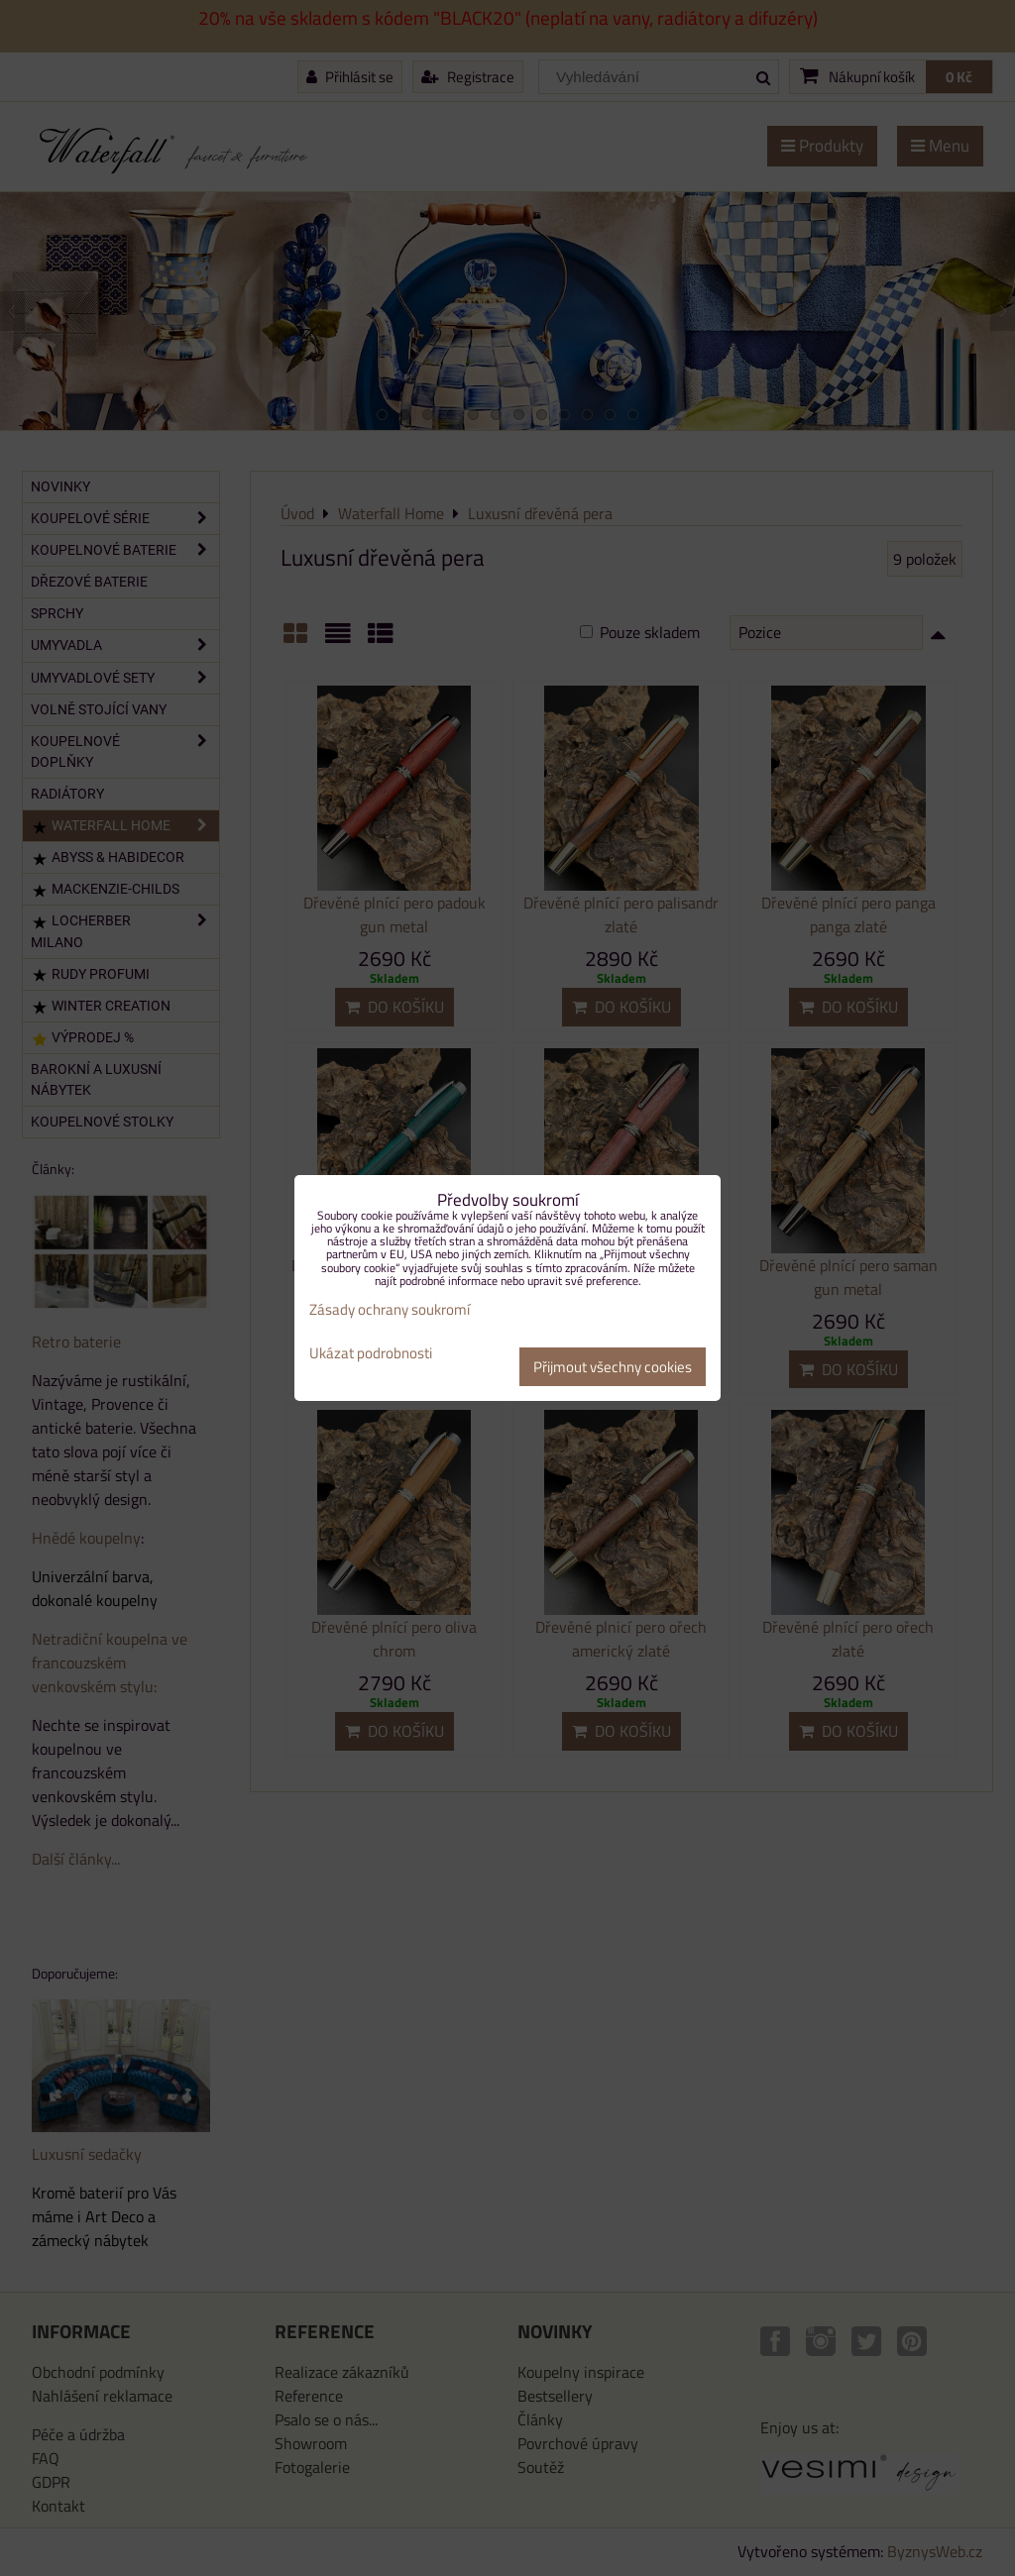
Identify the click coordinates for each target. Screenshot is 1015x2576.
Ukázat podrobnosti (370, 1353)
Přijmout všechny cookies (612, 1366)
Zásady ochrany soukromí (389, 1309)
